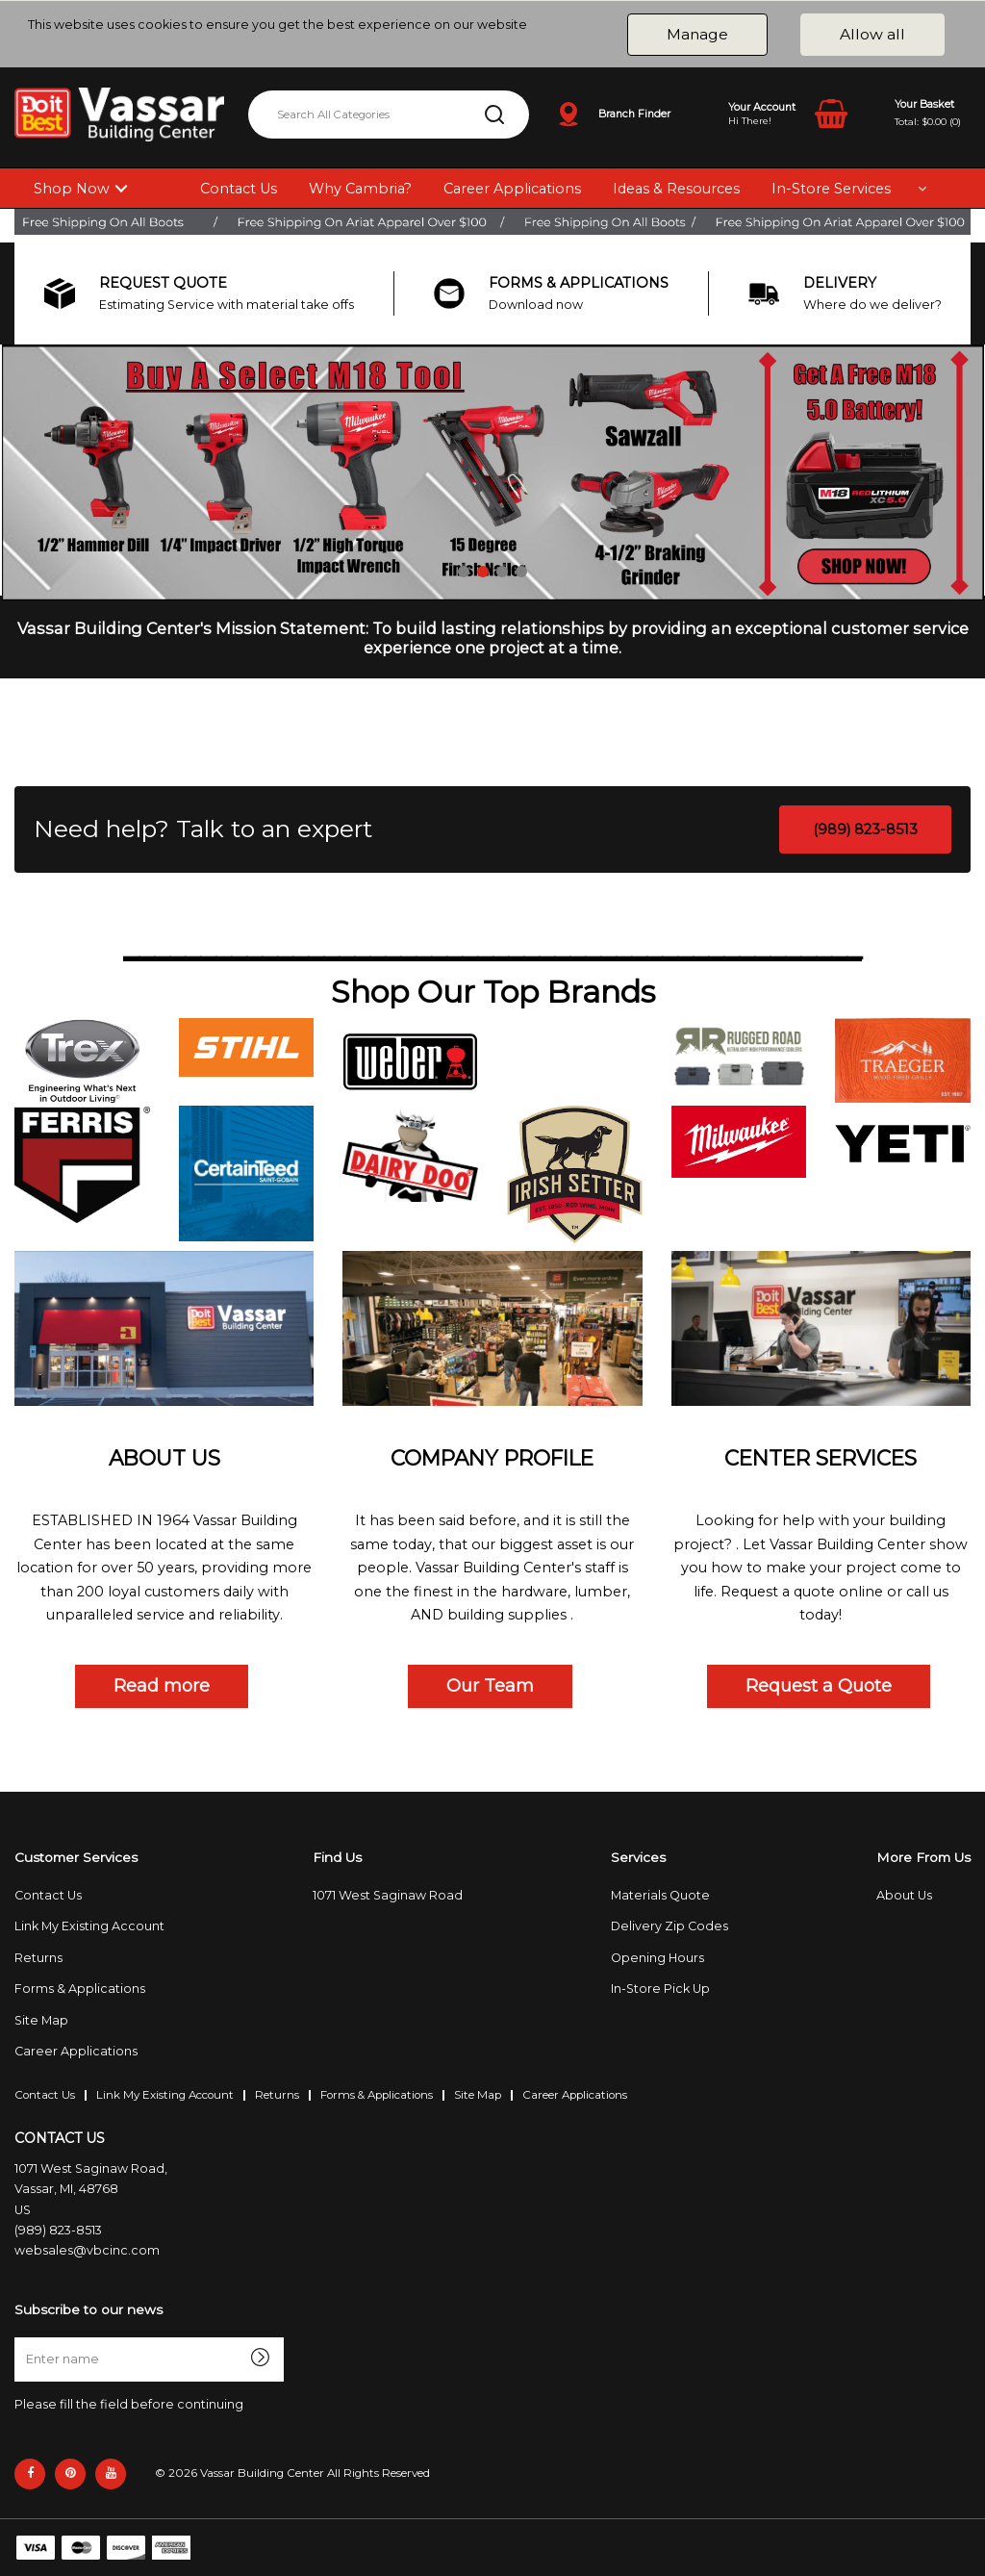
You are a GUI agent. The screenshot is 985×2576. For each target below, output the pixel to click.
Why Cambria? (360, 188)
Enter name (19, 2336)
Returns (38, 1958)
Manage (697, 34)
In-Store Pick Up (660, 1988)
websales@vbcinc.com (87, 2250)
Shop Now (72, 188)
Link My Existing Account (89, 1926)
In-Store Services (831, 188)
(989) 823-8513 (865, 829)
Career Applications (512, 188)
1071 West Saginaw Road (388, 1895)
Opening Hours (657, 1958)
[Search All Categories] (388, 114)
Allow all (872, 34)
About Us (904, 1895)
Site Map (41, 2020)
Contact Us (238, 188)
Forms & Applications (79, 1988)
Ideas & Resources (676, 188)
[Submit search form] (494, 114)
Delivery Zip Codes (669, 1926)
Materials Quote (660, 1895)
